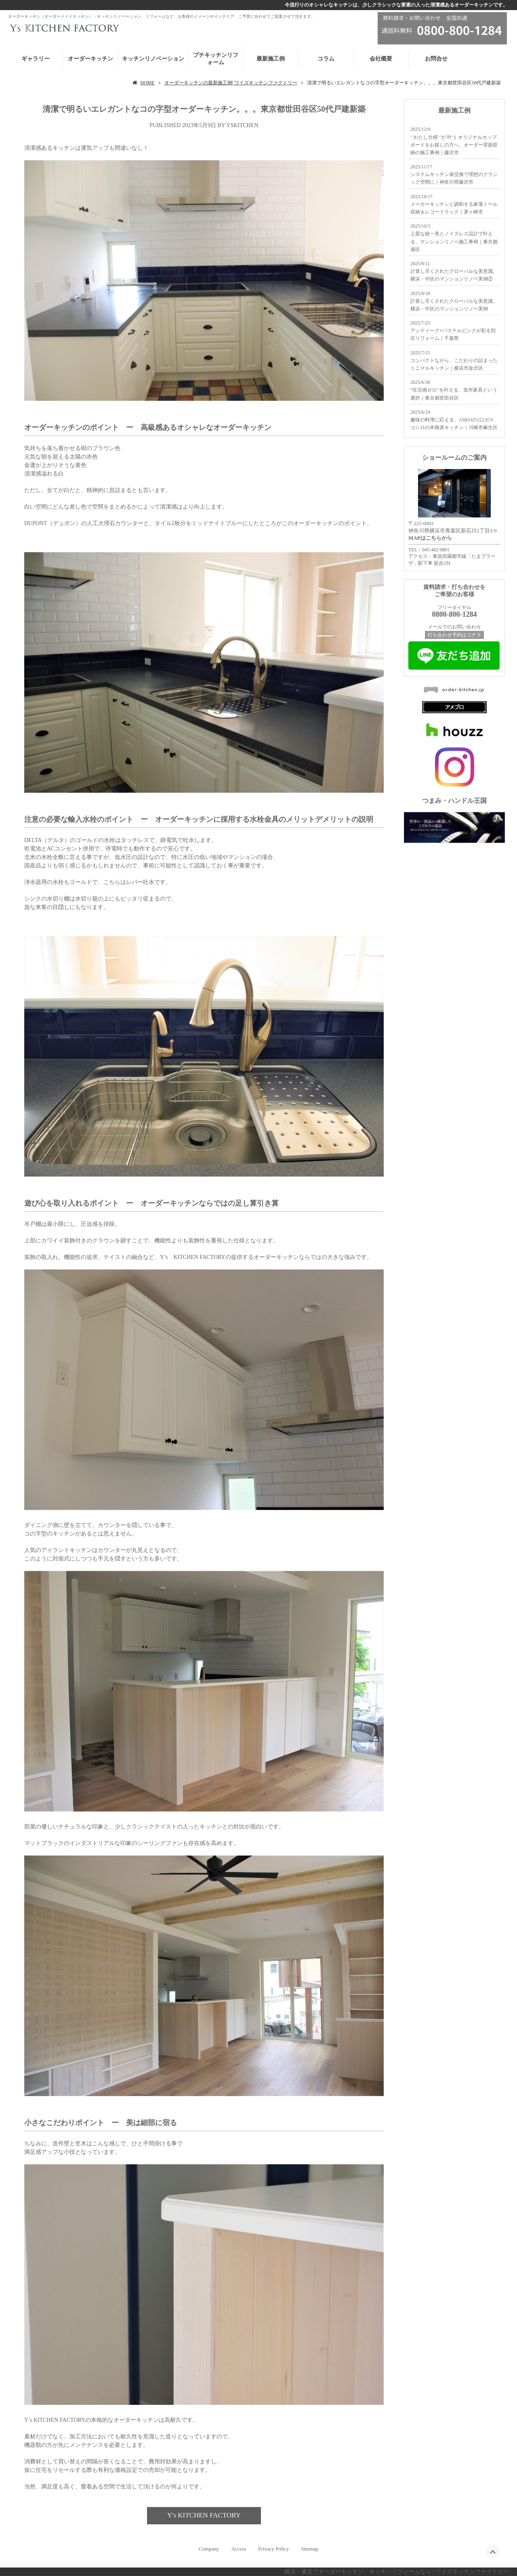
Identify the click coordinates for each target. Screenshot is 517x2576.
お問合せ (436, 59)
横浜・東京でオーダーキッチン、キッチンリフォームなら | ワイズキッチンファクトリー (396, 2572)
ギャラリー (35, 59)
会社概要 (381, 59)
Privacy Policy (273, 2549)
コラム (325, 59)
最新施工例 (270, 59)
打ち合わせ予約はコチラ (454, 635)
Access (238, 2549)
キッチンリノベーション (153, 59)
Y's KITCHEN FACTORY (204, 2515)
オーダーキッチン (90, 59)
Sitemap (309, 2549)
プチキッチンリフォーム (215, 58)
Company (209, 2549)
